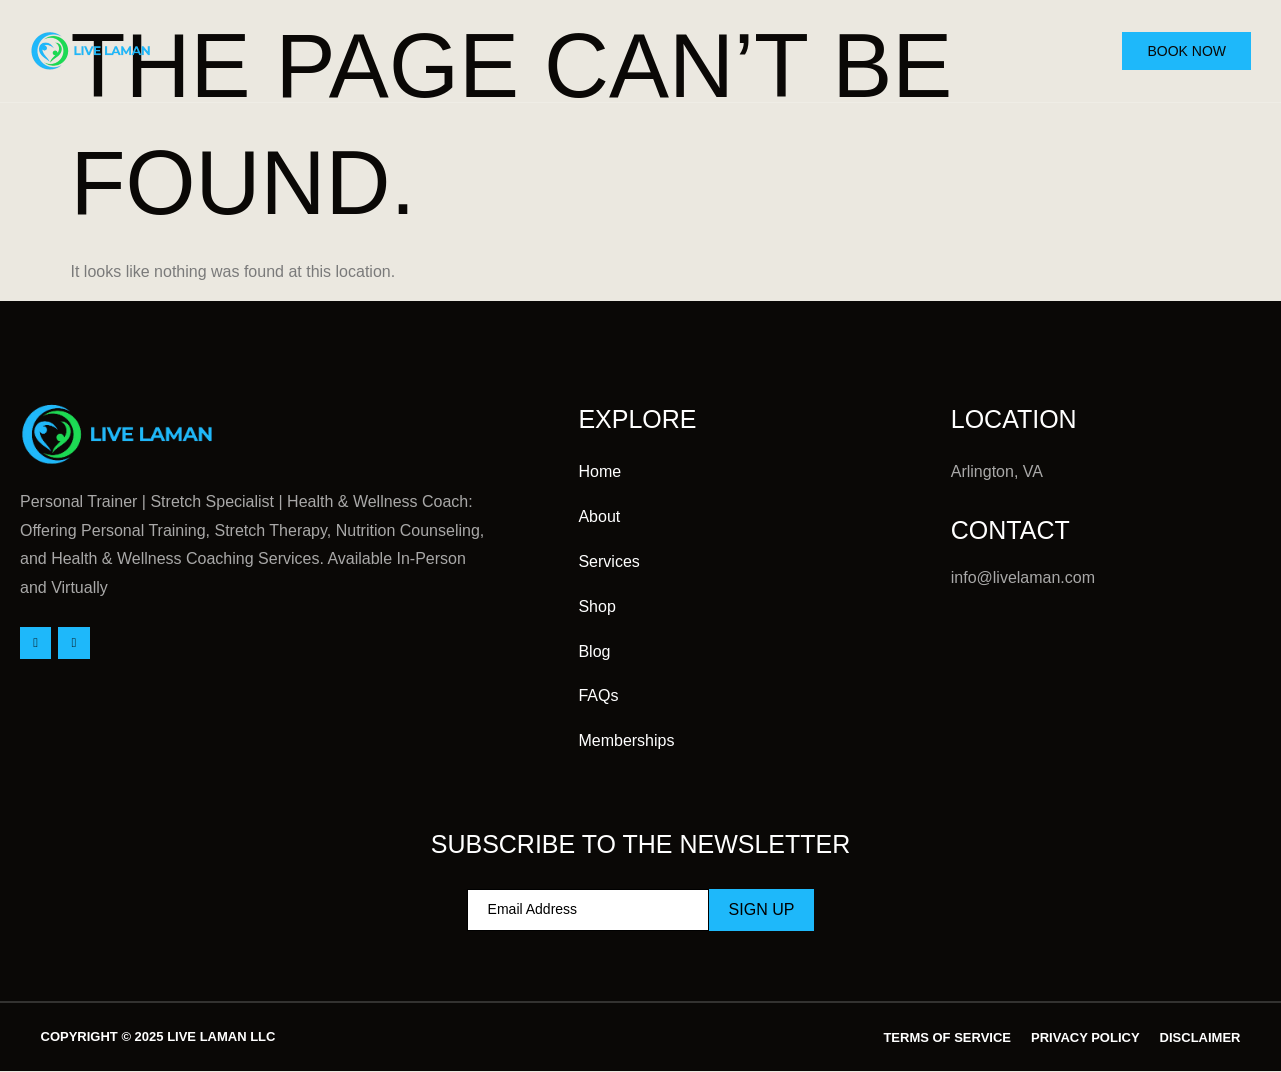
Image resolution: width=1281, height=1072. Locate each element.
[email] (588, 910)
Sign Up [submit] (762, 909)
